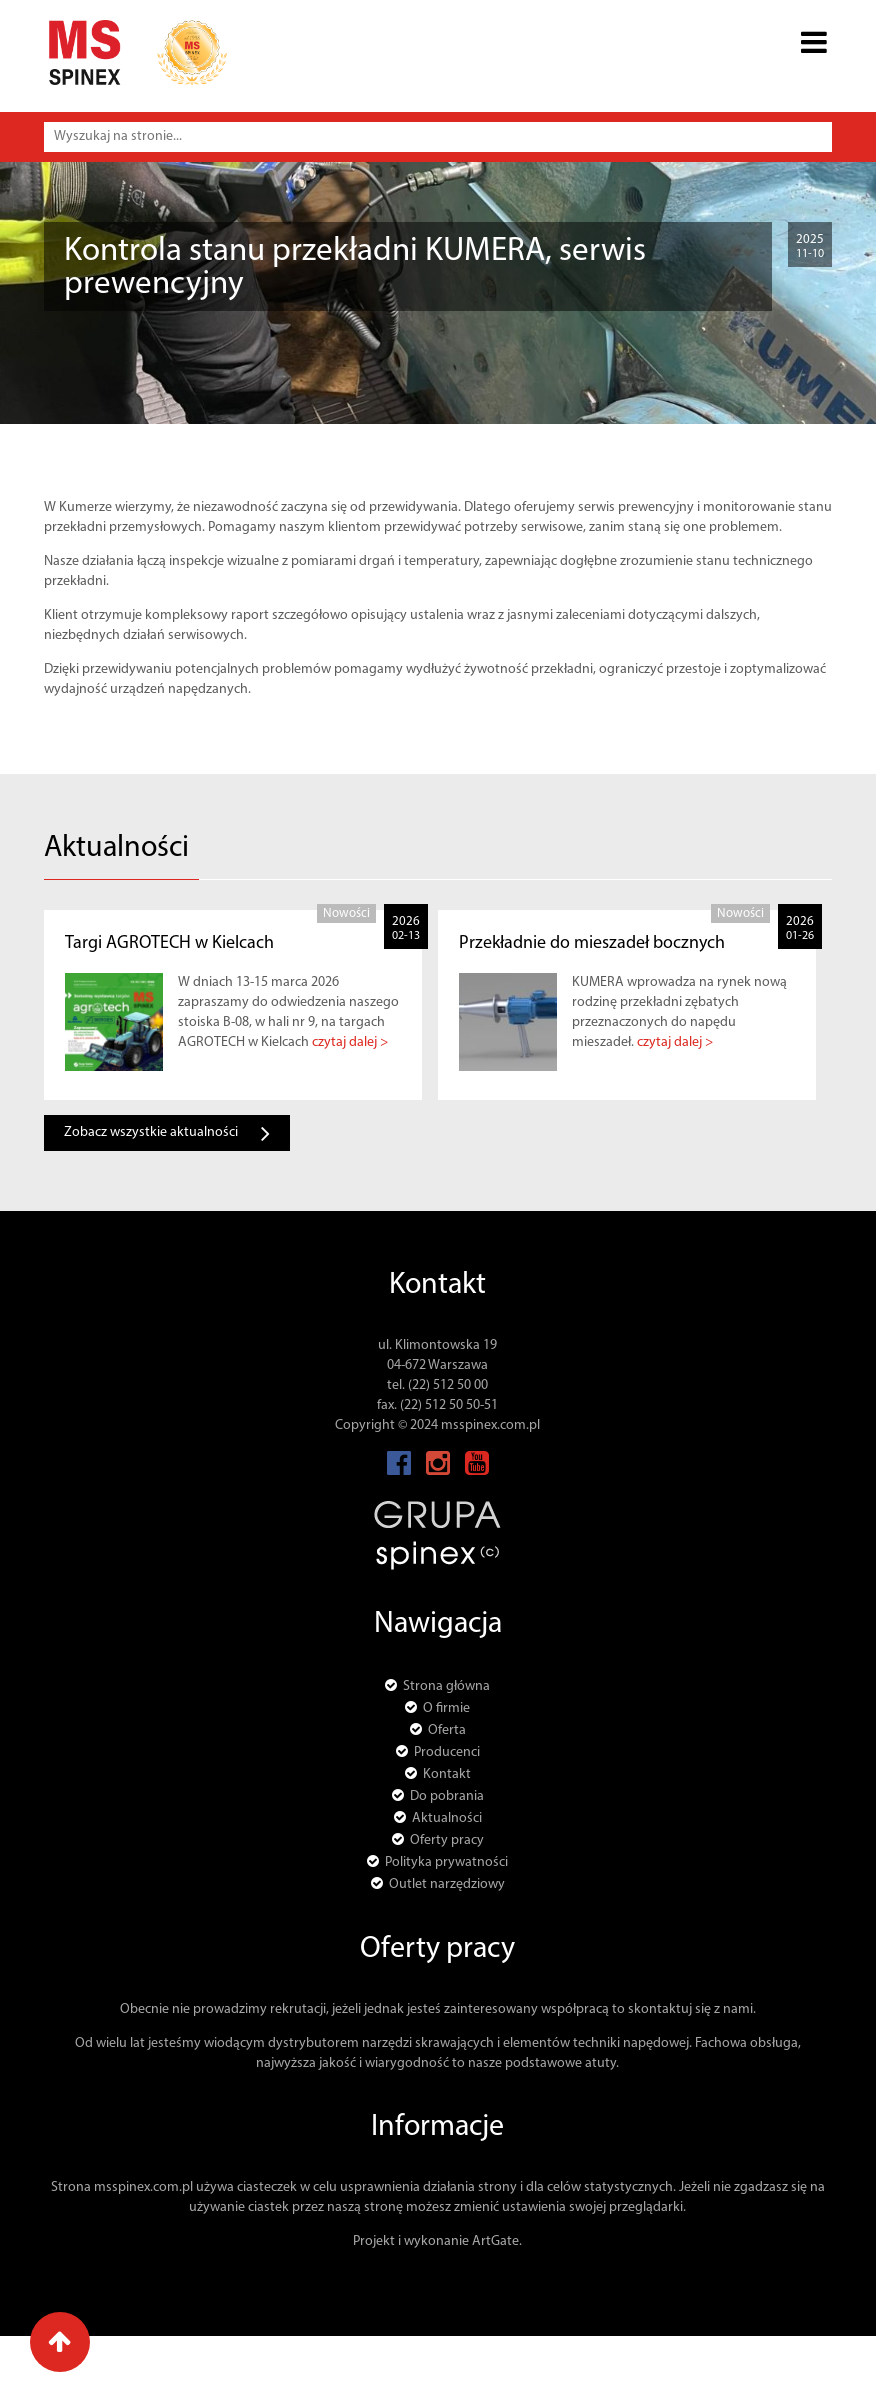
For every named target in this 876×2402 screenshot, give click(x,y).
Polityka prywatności (446, 1862)
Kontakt (447, 1774)
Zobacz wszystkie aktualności (167, 1133)
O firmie (446, 1708)
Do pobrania (447, 1796)
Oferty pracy (447, 1840)
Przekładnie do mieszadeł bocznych (592, 943)
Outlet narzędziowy (447, 1884)
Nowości (239, 347)
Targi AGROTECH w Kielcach (169, 943)
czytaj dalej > (350, 1042)
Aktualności (159, 347)
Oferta (447, 1730)
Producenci (447, 1752)
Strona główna (60, 347)
